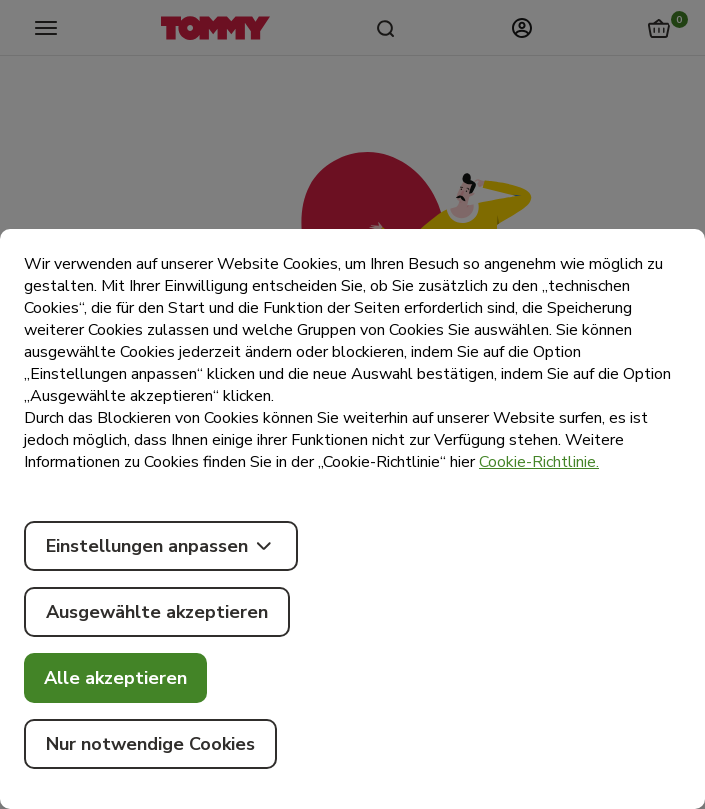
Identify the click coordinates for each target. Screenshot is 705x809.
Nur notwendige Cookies (150, 744)
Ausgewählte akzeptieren (157, 612)
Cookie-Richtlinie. (539, 462)
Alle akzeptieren (115, 678)
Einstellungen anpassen (161, 546)
